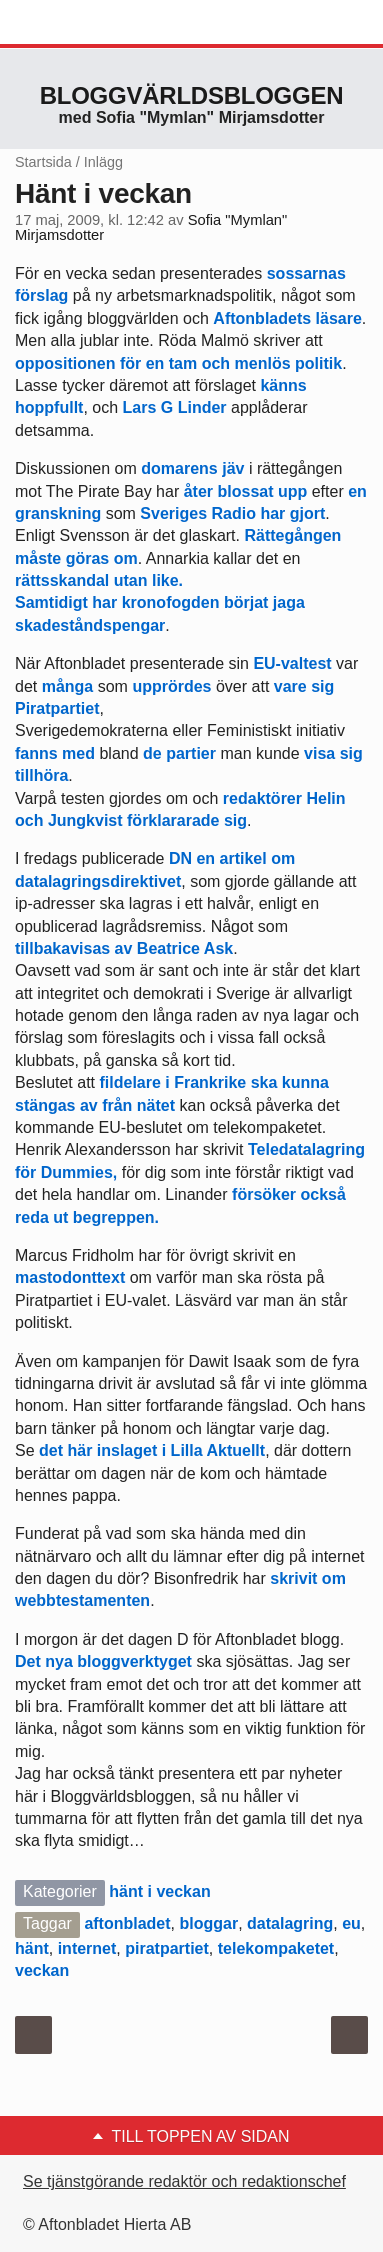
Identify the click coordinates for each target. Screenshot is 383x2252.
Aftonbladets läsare (287, 318)
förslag (41, 295)
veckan (42, 1970)
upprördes (171, 686)
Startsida (43, 162)
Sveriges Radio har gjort (232, 513)
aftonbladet (127, 1923)
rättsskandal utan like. (99, 580)
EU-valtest (292, 663)
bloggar (208, 1923)
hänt (32, 1948)
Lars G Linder (175, 407)
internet (87, 1948)
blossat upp (262, 491)
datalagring (290, 1923)
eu (351, 1923)
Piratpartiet (57, 708)
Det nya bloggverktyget (103, 1661)
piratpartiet (167, 1948)
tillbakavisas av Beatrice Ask (124, 948)
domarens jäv (192, 468)
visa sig (331, 753)
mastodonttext (70, 1277)
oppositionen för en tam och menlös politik (178, 363)
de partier (179, 753)
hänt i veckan (159, 1891)
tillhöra (41, 775)
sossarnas (306, 273)
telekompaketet (276, 1948)
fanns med (55, 753)
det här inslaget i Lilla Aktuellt (152, 1450)
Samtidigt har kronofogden (117, 602)
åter (198, 491)
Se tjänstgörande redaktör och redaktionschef (184, 2181)
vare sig (304, 686)
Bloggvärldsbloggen (192, 95)
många (68, 686)
